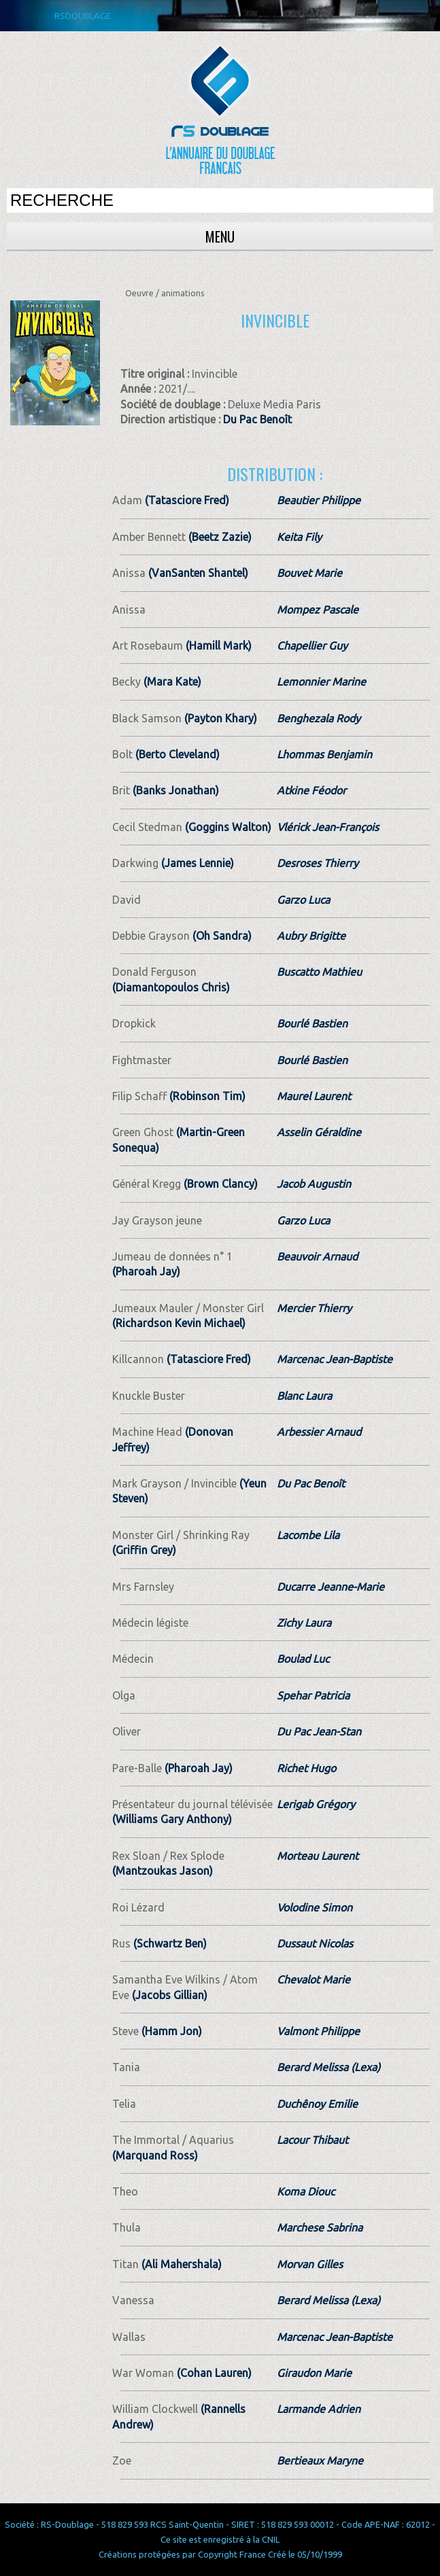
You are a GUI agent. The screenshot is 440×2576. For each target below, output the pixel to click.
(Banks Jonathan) (174, 790)
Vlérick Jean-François (328, 827)
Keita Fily (299, 537)
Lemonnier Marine (321, 681)
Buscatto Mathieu (319, 972)
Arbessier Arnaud (319, 1432)
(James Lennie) (196, 863)
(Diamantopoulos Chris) (171, 987)
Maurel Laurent (314, 1096)
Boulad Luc (303, 1659)
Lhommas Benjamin (324, 754)
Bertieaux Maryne (320, 2460)
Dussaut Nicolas (315, 1943)
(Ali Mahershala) (180, 2264)
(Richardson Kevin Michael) (179, 1323)
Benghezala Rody (318, 718)
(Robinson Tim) (206, 1096)
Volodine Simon (314, 1907)
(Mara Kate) (171, 681)
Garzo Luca (303, 900)
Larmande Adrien (318, 2409)
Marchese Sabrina (319, 2227)
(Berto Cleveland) (176, 754)
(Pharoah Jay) (146, 1271)
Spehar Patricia (313, 1695)
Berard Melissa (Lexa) (328, 2067)
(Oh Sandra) (221, 936)
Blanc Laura (304, 1396)
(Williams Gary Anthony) (172, 1819)
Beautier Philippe (318, 500)
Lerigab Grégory (316, 1804)
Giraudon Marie (314, 2373)
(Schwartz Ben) (169, 1943)
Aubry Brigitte (311, 936)
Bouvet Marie (309, 573)
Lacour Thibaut (312, 2140)
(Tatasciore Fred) (185, 500)
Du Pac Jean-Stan (319, 1731)
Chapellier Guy (312, 645)
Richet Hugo (306, 1768)
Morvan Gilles (310, 2264)
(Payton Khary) (219, 718)
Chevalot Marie (313, 1979)
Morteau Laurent (317, 1856)
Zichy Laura (304, 1623)
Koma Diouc (306, 2191)
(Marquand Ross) (155, 2155)
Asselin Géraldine (319, 1132)
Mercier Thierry (314, 1308)
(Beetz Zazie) (219, 537)
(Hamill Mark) (217, 645)
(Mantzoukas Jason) (162, 1871)
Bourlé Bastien (312, 1023)
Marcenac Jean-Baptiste (334, 1359)
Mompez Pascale (317, 609)
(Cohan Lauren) (213, 2373)
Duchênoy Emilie (317, 2104)
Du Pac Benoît (257, 419)
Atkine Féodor (311, 790)
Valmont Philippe (318, 2031)
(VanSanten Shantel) (197, 573)
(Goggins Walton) (226, 827)
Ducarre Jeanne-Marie (330, 1587)
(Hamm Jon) (170, 2031)
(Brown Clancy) (219, 1184)
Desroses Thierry (317, 863)
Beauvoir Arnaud (317, 1256)
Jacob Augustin (314, 1184)
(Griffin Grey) (144, 1550)
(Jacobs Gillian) (168, 1995)
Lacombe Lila (308, 1535)
